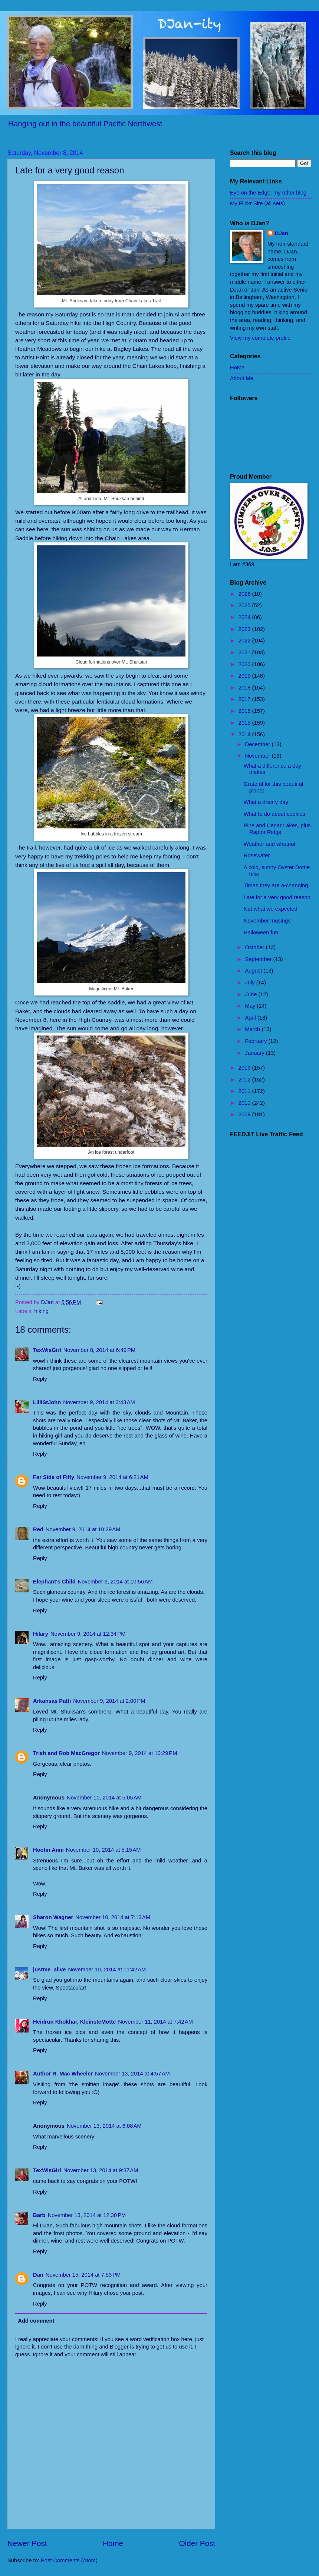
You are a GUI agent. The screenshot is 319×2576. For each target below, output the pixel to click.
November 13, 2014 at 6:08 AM (104, 2126)
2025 (245, 605)
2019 (245, 676)
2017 (245, 699)
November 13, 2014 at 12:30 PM (87, 2215)
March (253, 1029)
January (255, 1053)
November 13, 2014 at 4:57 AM (132, 2074)
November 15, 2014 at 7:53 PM (83, 2275)
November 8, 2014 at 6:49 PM (99, 1350)
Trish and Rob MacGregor (66, 1753)
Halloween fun (261, 932)
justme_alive (49, 1969)
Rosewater (257, 855)
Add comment (36, 2321)
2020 (245, 664)
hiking (41, 1311)
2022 (245, 641)
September (259, 959)
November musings (267, 921)
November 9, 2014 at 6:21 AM (112, 1477)
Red (38, 1529)
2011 (245, 1091)
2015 (245, 723)
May (251, 1006)
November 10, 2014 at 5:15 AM (103, 1850)
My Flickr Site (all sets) (257, 203)
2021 (245, 652)
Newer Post (27, 2543)
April (251, 1018)
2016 (245, 711)
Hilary (40, 1634)
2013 (245, 1068)
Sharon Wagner (53, 1917)
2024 (245, 617)
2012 (245, 1080)
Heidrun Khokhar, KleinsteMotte (74, 2022)
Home (113, 2543)
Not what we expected (270, 909)
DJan (281, 233)
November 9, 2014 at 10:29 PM (139, 1753)
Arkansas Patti (52, 1701)
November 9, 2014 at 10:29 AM (83, 1529)
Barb (39, 2215)
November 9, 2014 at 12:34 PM (88, 1634)
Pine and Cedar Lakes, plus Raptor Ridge (277, 828)
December (258, 744)
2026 (245, 594)
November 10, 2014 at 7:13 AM (112, 1917)
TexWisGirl (47, 1350)
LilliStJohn (47, 1402)
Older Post (197, 2543)
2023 (245, 629)
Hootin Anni (48, 1850)
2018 (245, 688)
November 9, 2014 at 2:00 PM (109, 1701)
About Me (241, 378)
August (254, 971)
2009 (245, 1114)
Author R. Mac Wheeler (63, 2074)
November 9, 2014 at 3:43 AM (99, 1402)
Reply (40, 1379)
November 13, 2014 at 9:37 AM (100, 2170)
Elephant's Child (54, 1582)
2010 (245, 1103)
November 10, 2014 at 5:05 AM (104, 1798)
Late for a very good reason (277, 897)
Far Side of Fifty (53, 1477)
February (256, 1041)
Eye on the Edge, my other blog (268, 193)
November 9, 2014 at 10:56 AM (115, 1582)
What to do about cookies (274, 814)
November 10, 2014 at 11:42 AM (107, 1969)
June (251, 994)
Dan (38, 2275)
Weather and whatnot (270, 844)
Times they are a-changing (276, 885)
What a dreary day (266, 802)
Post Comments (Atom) (69, 2560)
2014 (245, 734)
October (255, 947)
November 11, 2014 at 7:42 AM (155, 2022)
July (250, 982)
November (258, 756)
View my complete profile (260, 338)
